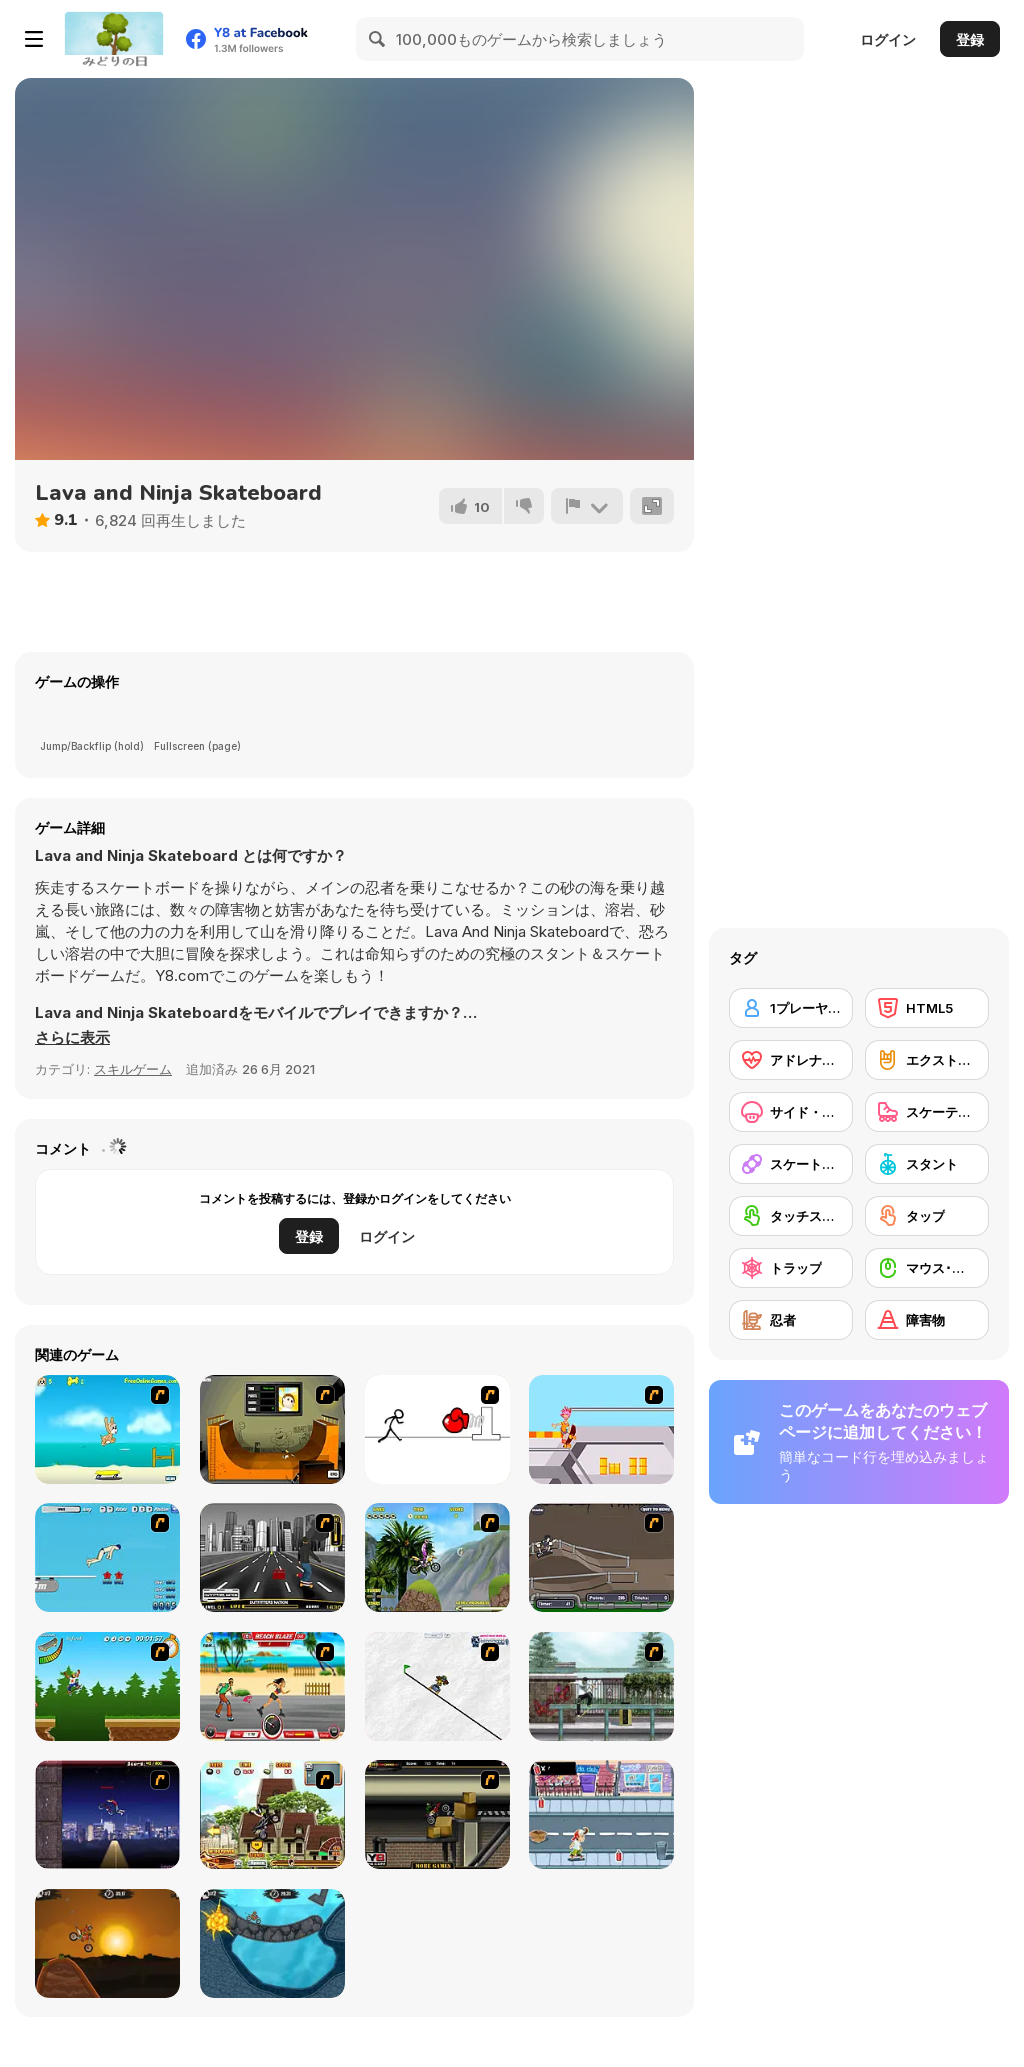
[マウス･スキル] (927, 1268)
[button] (72, 1038)
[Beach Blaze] (272, 1686)
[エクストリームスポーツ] (927, 1060)
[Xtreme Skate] (601, 1429)
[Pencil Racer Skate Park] (437, 1686)
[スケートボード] (791, 1164)
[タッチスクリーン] (791, 1216)
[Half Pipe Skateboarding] (272, 1429)
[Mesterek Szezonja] (107, 1686)
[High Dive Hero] (107, 1557)
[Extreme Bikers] (437, 1814)
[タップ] (927, 1216)
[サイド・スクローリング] (791, 1112)
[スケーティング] (927, 1112)
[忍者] (791, 1320)
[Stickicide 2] (437, 1429)
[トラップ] (791, 1268)
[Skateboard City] (601, 1686)
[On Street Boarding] (272, 1557)
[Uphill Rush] (437, 1557)
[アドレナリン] (791, 1060)
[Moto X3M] (107, 1943)
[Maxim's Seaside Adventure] (107, 1429)
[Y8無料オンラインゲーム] (114, 39)
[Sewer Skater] (601, 1557)
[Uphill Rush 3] (272, 1814)
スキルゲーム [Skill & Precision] (133, 1069)
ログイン (888, 39)
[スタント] (927, 1164)
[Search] (378, 39)
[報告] (587, 506)
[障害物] (927, 1320)
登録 (970, 39)
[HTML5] (927, 1008)
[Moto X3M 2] (272, 1943)
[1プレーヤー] (791, 1008)
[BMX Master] (107, 1814)
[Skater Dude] (601, 1814)
